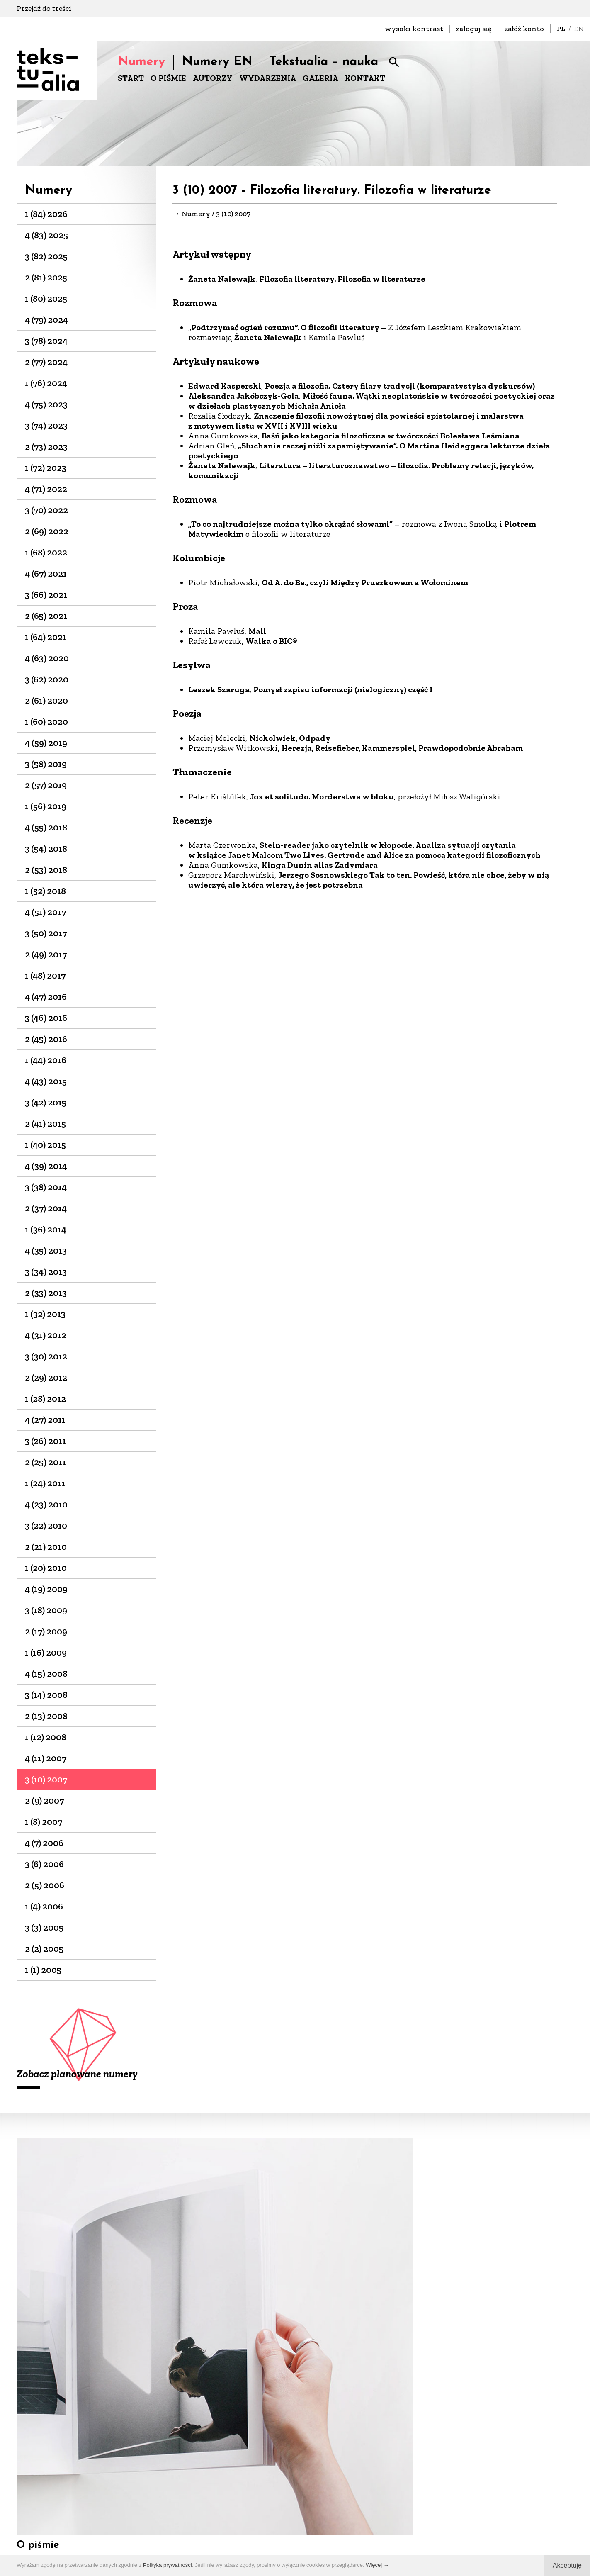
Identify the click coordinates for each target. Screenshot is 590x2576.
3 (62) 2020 (46, 679)
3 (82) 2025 (46, 256)
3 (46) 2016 (46, 1017)
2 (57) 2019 (46, 785)
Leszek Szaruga (219, 690)
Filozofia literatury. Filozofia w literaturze (342, 280)
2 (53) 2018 (46, 869)
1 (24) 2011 (45, 1483)
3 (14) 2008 (46, 1694)
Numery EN (217, 62)
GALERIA (320, 78)
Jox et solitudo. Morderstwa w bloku (322, 797)
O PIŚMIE (168, 78)
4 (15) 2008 (46, 1673)
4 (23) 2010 (46, 1504)
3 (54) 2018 (46, 848)
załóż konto (524, 28)
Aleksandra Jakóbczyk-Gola (243, 397)
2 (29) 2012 (46, 1377)
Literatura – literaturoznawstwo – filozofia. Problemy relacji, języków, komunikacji (361, 471)
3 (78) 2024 (46, 340)
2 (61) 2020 (46, 700)
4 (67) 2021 (46, 573)
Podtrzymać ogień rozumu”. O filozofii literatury (286, 328)
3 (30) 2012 (46, 1356)
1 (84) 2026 (46, 213)
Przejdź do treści (44, 8)
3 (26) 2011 (45, 1440)
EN (579, 28)
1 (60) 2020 (46, 721)
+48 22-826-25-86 (331, 2517)
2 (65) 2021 (46, 615)
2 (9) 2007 (44, 1800)
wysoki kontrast (414, 28)
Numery (141, 62)
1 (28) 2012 (45, 1398)
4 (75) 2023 (46, 404)
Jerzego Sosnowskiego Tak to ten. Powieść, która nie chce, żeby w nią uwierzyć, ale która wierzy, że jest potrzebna (368, 881)
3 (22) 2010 (46, 1525)
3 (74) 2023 (46, 425)
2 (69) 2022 (46, 531)
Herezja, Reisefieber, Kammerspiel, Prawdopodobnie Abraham (402, 749)
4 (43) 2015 (46, 1081)
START (131, 78)
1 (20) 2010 (46, 1567)
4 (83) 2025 (46, 235)
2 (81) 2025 (46, 277)
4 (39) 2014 (46, 1165)
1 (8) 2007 (43, 1821)
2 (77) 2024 (46, 362)
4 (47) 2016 (46, 996)
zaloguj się (474, 28)
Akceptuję (567, 2565)
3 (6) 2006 (44, 1864)
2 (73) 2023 (46, 446)
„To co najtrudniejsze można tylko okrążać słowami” (290, 525)
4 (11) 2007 (45, 1758)
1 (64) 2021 (45, 637)
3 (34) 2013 (46, 1271)
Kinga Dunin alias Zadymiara (320, 866)
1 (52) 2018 (45, 890)
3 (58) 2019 (46, 763)
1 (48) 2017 (45, 975)
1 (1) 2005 (43, 1969)
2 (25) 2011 (45, 1462)
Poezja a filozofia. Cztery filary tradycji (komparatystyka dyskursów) (400, 387)
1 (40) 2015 (45, 1144)
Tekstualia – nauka (324, 62)
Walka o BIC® (271, 642)
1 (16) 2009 (46, 1652)
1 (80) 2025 (46, 298)
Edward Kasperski (224, 387)
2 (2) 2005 (44, 1948)
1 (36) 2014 (45, 1229)
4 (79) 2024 (46, 319)
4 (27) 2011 (45, 1419)
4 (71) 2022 (46, 488)
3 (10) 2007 (46, 1779)
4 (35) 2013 (46, 1250)
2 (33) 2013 (46, 1292)
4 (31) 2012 (45, 1335)
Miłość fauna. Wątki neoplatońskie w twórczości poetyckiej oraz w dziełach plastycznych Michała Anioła (371, 401)
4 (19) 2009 (46, 1589)
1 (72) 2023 (45, 467)
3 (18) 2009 (46, 1610)
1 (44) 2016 (45, 1060)
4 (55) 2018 (46, 827)
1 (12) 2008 (45, 1737)
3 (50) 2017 (46, 933)
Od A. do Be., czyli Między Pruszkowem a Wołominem (365, 583)
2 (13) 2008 (46, 1715)
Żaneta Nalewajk (221, 280)
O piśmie (38, 2291)
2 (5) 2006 (44, 1885)
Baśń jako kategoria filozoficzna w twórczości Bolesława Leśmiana (391, 436)
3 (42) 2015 (45, 1102)
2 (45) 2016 (46, 1039)
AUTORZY (213, 78)
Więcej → (377, 2565)
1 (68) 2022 (46, 552)
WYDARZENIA (267, 78)
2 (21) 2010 (46, 1546)
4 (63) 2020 (47, 658)
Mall (257, 632)
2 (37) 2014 (46, 1208)
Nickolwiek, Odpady (289, 739)
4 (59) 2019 (46, 742)
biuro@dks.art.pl (331, 2506)
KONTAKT (365, 78)
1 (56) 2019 (45, 806)
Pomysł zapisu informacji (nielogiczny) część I (342, 690)
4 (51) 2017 (45, 912)
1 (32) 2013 (45, 1314)
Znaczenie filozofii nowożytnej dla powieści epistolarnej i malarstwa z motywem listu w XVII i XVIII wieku (356, 421)
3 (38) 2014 (46, 1187)
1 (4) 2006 (44, 1906)
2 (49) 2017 (46, 954)
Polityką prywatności (167, 2565)
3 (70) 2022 (46, 510)
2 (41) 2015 (45, 1123)
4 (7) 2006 (44, 1842)
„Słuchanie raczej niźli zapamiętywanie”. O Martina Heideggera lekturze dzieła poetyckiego (369, 451)
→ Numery (191, 214)
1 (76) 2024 (46, 383)
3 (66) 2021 (46, 594)
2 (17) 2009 (46, 1631)
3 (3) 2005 (44, 1927)
